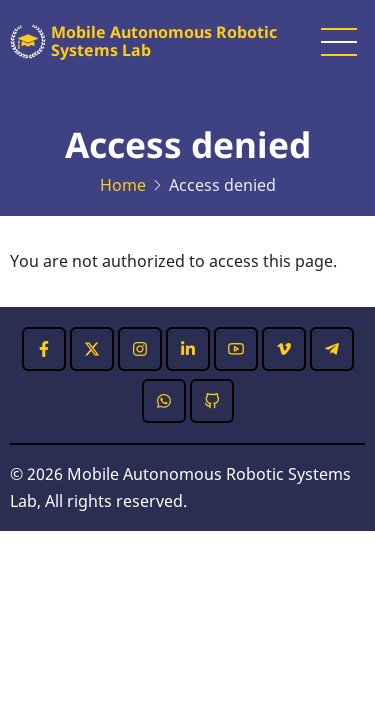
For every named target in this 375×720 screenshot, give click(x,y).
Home (123, 185)
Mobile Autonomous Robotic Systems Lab (164, 41)
